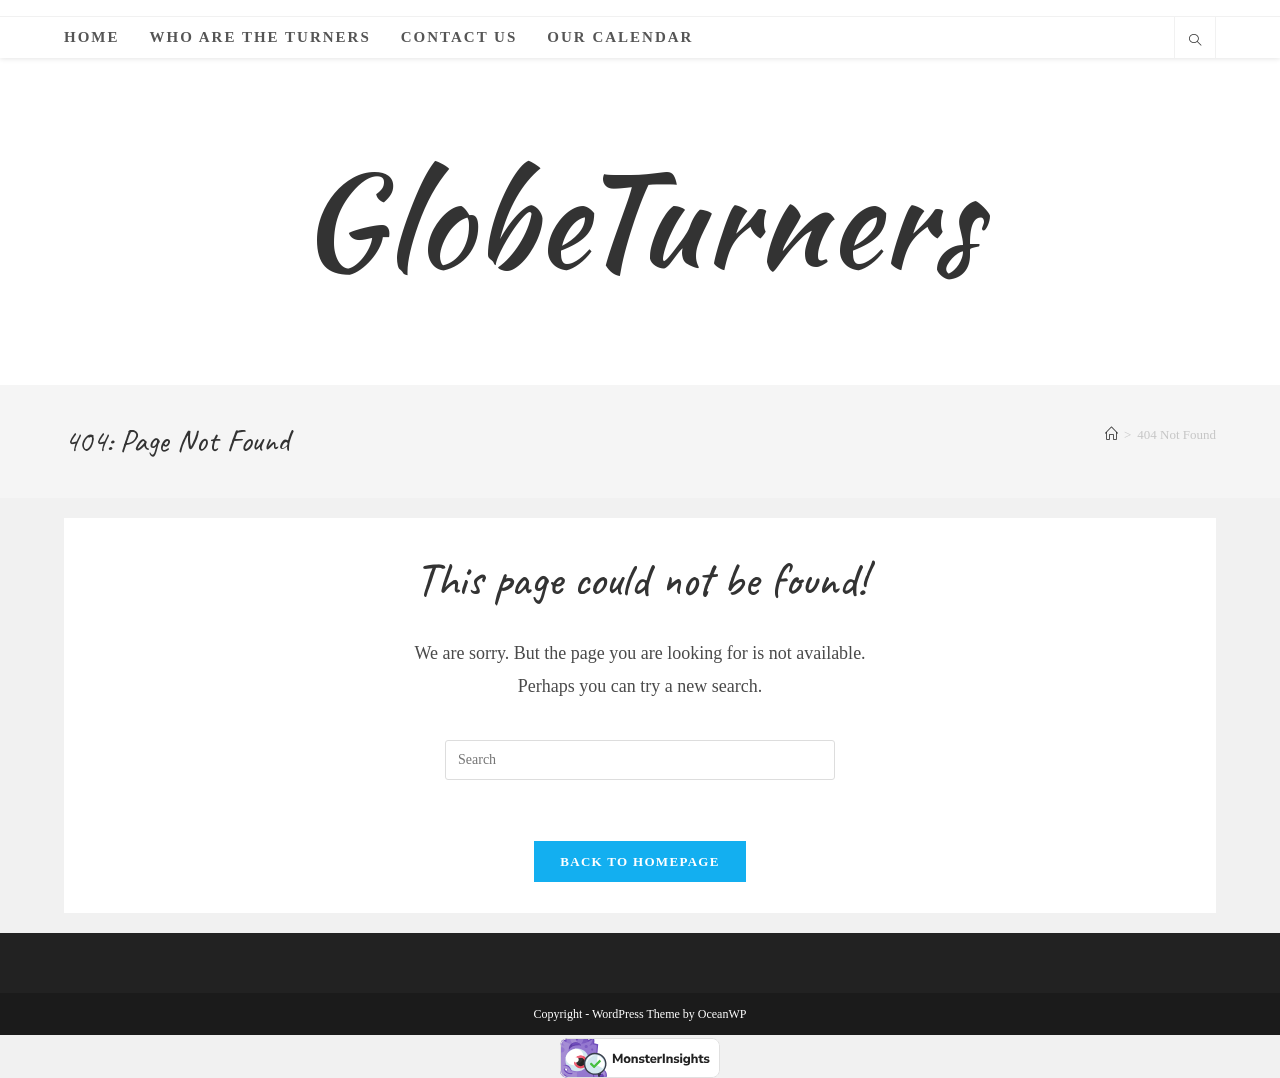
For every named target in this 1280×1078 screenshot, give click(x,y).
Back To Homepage (639, 861)
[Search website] (1195, 42)
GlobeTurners (639, 220)
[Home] (1111, 434)
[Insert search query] (640, 760)
